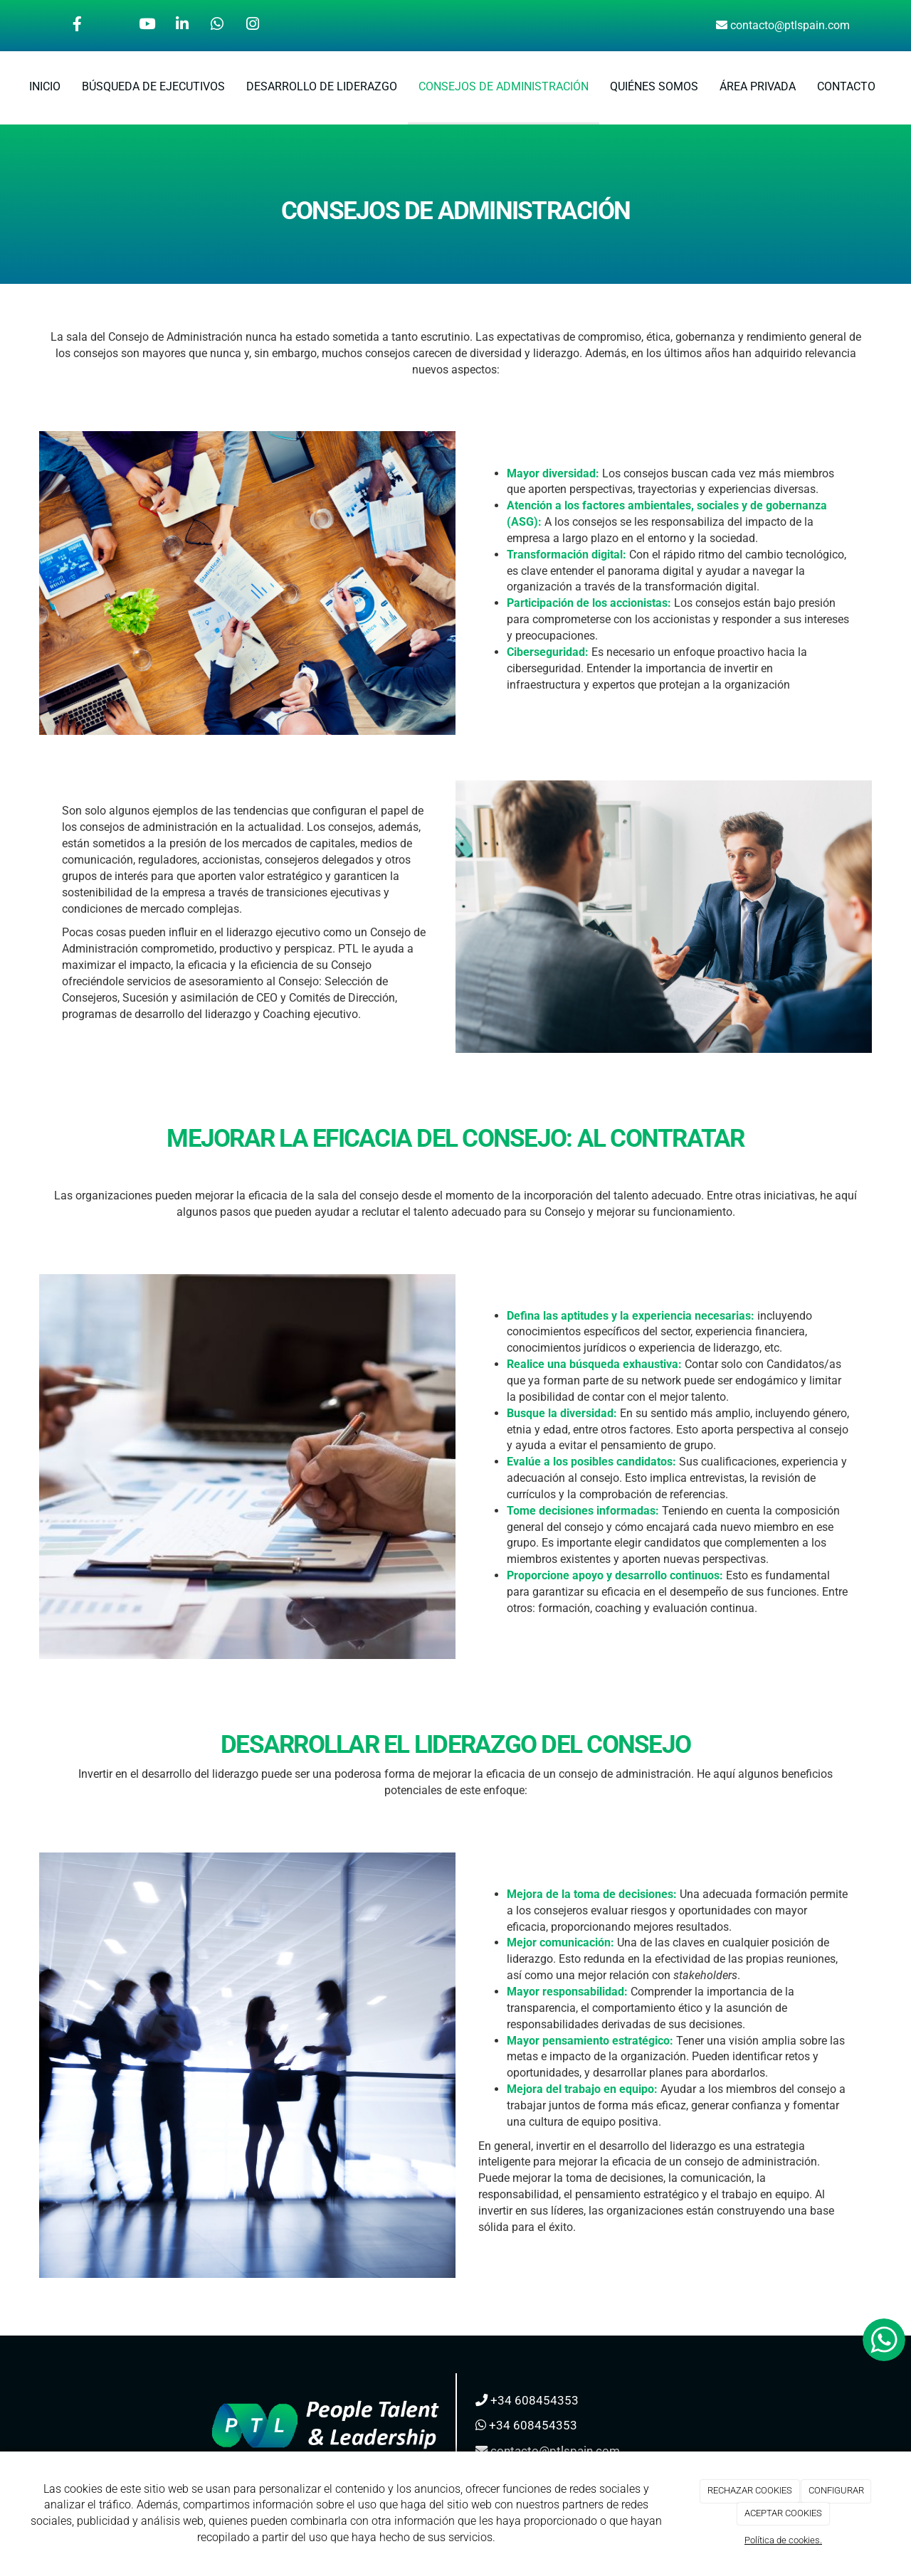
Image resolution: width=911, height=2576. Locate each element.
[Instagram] (253, 25)
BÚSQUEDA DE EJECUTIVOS (153, 86)
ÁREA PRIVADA (758, 86)
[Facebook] (78, 25)
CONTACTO (846, 86)
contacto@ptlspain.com (790, 25)
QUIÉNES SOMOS (654, 86)
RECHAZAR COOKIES (749, 2490)
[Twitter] (112, 25)
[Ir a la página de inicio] (7, 86)
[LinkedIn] (182, 25)
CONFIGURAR (836, 2490)
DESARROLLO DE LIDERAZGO (321, 86)
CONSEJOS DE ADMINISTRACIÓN (503, 86)
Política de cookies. (783, 2540)
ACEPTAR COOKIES (783, 2513)
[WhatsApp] (217, 25)
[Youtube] (147, 25)
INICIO (44, 86)
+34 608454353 (534, 2400)
